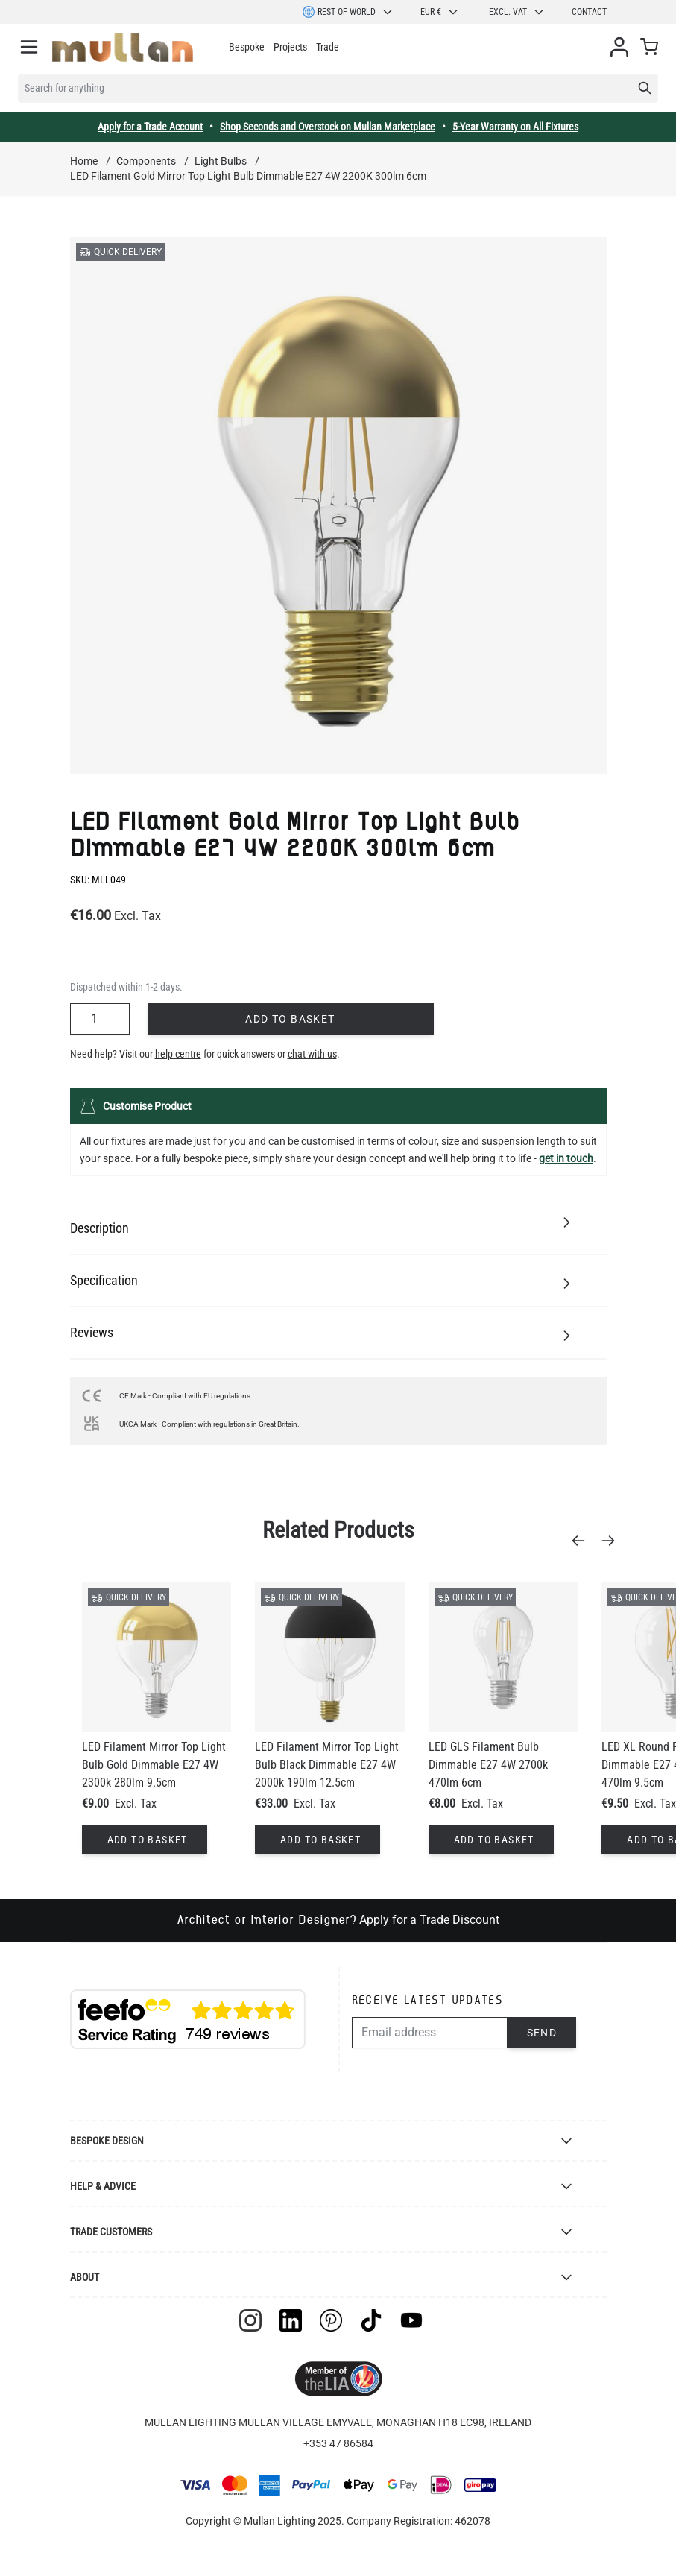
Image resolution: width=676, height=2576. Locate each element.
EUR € (439, 12)
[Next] (613, 1541)
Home (84, 161)
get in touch (566, 1158)
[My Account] (619, 47)
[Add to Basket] (144, 1839)
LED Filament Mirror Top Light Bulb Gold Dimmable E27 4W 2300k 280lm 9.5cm (154, 1765)
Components (146, 161)
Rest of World (348, 12)
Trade (327, 47)
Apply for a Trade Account (150, 127)
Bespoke (247, 47)
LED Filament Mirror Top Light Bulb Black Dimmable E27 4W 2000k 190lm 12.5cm (327, 1765)
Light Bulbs (221, 161)
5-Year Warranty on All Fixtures (515, 127)
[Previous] (583, 1541)
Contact (589, 12)
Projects (290, 47)
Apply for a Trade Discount (429, 1920)
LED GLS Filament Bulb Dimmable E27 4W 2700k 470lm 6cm (488, 1765)
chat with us (312, 1054)
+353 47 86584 (338, 2443)
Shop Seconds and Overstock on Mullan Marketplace (327, 127)
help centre (178, 1054)
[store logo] (122, 47)
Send (542, 2033)
